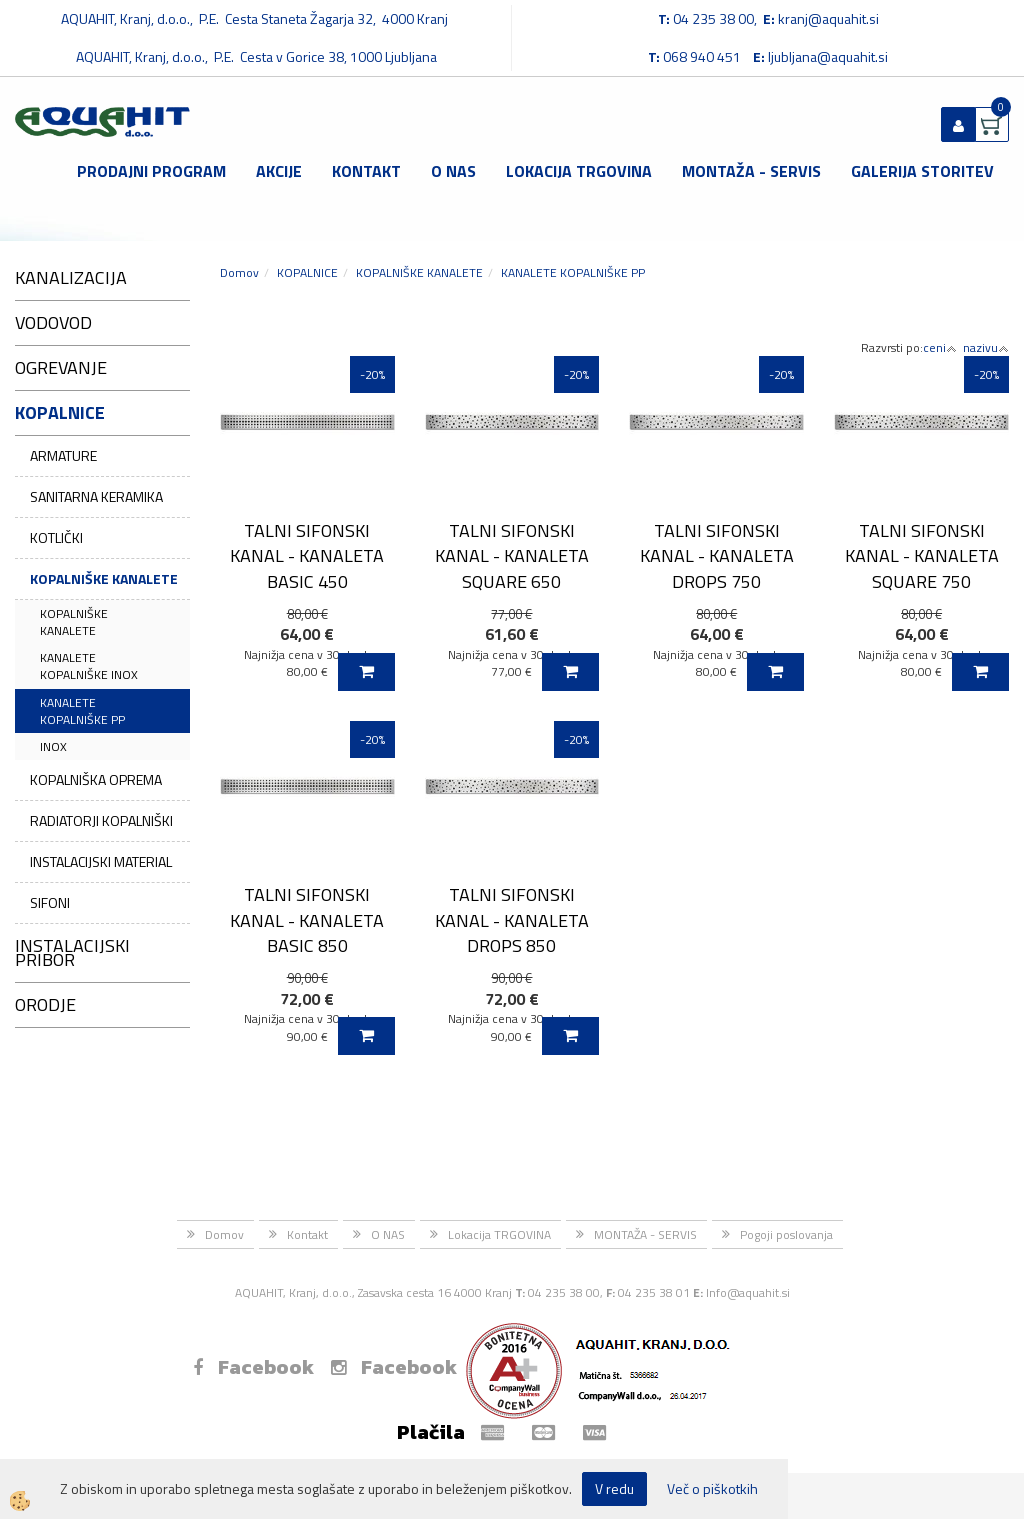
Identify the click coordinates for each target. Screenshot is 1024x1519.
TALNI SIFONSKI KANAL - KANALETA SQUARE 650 (512, 556)
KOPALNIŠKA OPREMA (96, 779)
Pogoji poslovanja (786, 1234)
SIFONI (50, 902)
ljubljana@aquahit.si (828, 56)
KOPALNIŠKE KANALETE (104, 578)
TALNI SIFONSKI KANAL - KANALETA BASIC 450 (307, 556)
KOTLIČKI (56, 537)
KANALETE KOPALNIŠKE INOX (89, 666)
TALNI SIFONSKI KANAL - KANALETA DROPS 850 (512, 920)
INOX (53, 746)
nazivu (986, 347)
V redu (614, 1488)
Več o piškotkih (712, 1489)
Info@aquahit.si (748, 1292)
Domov (239, 272)
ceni (940, 347)
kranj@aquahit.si (828, 18)
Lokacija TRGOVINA (579, 171)
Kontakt (366, 171)
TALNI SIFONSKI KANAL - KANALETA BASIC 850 (307, 920)
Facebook (253, 1367)
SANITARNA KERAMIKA (96, 496)
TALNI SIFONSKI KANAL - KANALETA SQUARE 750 (922, 556)
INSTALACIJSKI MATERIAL (101, 861)
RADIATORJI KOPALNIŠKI (101, 820)
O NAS (453, 171)
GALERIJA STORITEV (922, 171)
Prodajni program (151, 171)
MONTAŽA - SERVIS (751, 171)
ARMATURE (63, 455)
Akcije (279, 171)
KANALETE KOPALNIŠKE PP (82, 711)
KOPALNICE (307, 272)
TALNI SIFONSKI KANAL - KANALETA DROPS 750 (717, 556)
